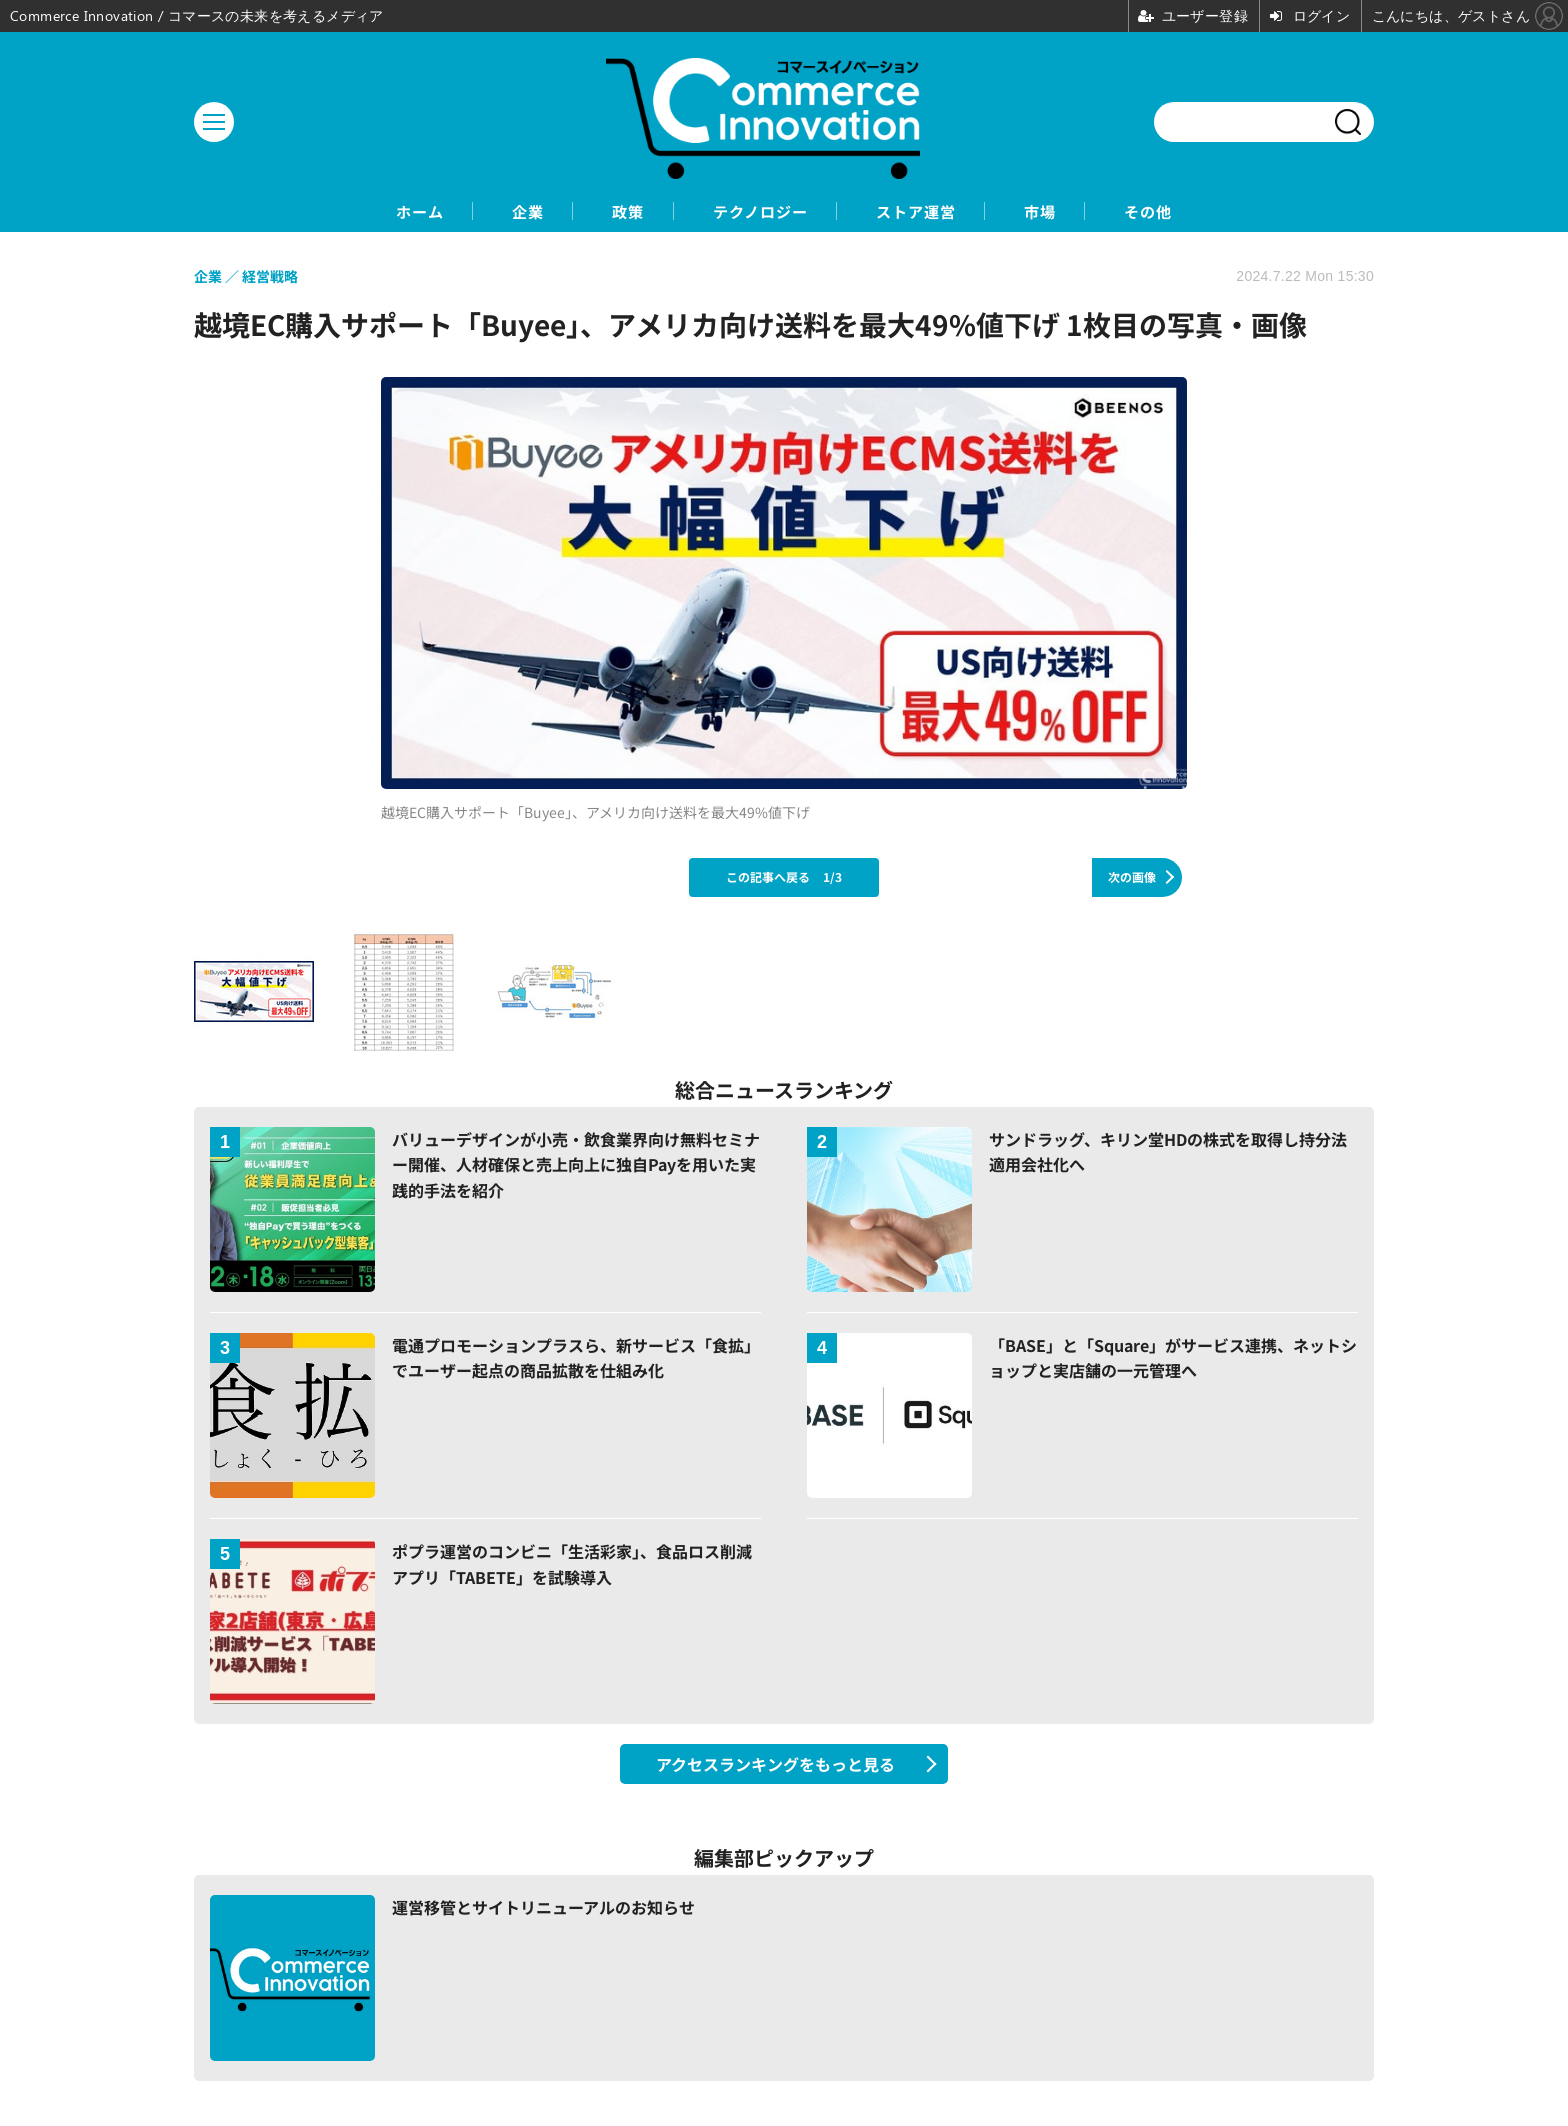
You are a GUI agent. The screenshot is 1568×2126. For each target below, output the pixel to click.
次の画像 (1132, 877)
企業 (497, 211)
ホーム (374, 211)
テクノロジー (758, 211)
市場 (1071, 211)
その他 (1193, 211)
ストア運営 (931, 211)
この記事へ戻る (784, 877)
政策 (611, 211)
